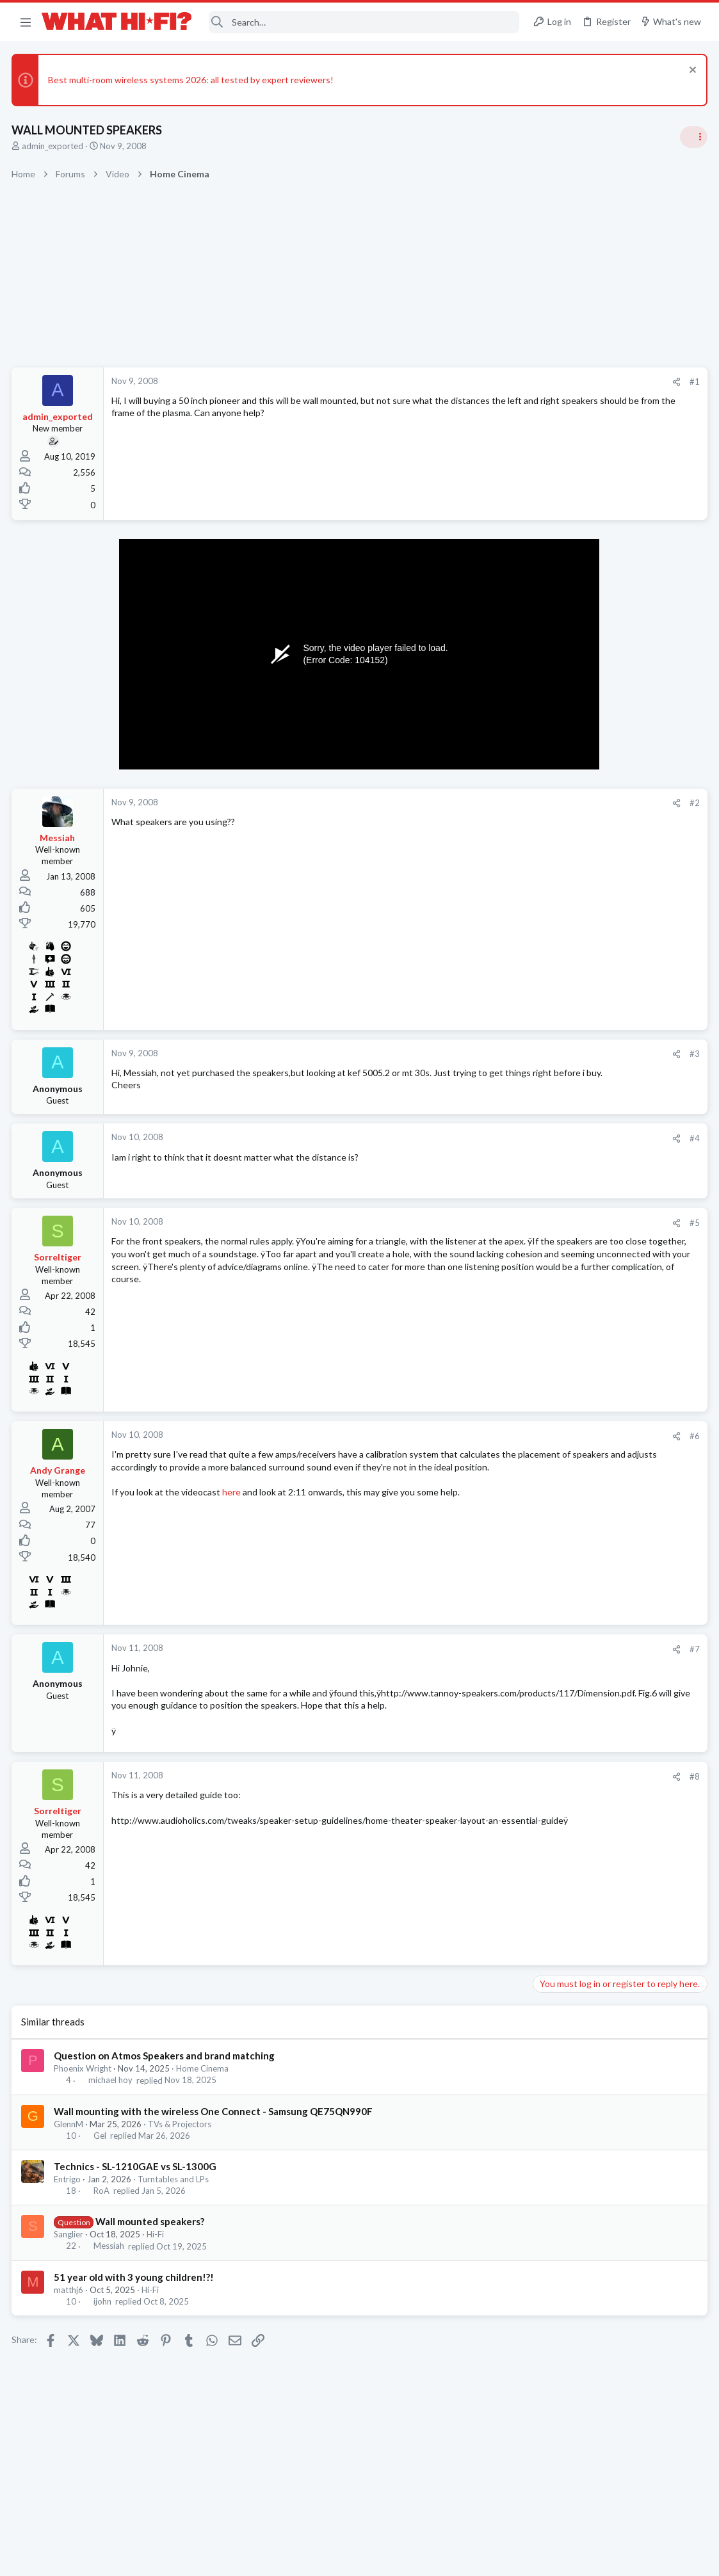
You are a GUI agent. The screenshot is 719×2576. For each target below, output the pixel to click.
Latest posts (544, 1221)
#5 (488, 1228)
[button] (25, 22)
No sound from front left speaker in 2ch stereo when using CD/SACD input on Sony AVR (615, 1260)
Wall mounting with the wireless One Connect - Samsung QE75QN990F (214, 2128)
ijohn (103, 2319)
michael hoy (111, 2098)
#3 (488, 1054)
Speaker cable (565, 784)
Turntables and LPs (174, 2197)
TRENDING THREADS (557, 758)
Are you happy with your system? (603, 908)
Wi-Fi (547, 1066)
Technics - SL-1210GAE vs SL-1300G (136, 2184)
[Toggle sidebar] (692, 137)
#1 (488, 381)
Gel (100, 2153)
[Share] (470, 382)
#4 (488, 1143)
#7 (488, 1654)
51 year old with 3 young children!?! (135, 2295)
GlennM (70, 2141)
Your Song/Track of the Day (592, 969)
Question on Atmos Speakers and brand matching (165, 2073)
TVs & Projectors (181, 2141)
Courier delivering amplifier (590, 1570)
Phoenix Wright (84, 2086)
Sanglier (70, 2252)
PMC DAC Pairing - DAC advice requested (621, 1422)
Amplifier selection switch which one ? (613, 1091)
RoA (102, 2208)
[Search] (364, 22)
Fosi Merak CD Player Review (595, 1521)
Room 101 (557, 1152)
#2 (488, 803)
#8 (488, 1794)
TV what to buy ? (571, 1372)
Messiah (109, 2264)
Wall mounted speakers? (150, 2239)
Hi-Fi (156, 2252)
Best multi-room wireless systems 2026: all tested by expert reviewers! (192, 79)
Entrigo (68, 2197)
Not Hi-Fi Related (569, 1188)
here (232, 1509)
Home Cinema (203, 2086)
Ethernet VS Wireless (580, 1030)
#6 (488, 1441)
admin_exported (54, 146)
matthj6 (70, 2308)
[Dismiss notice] (689, 71)
